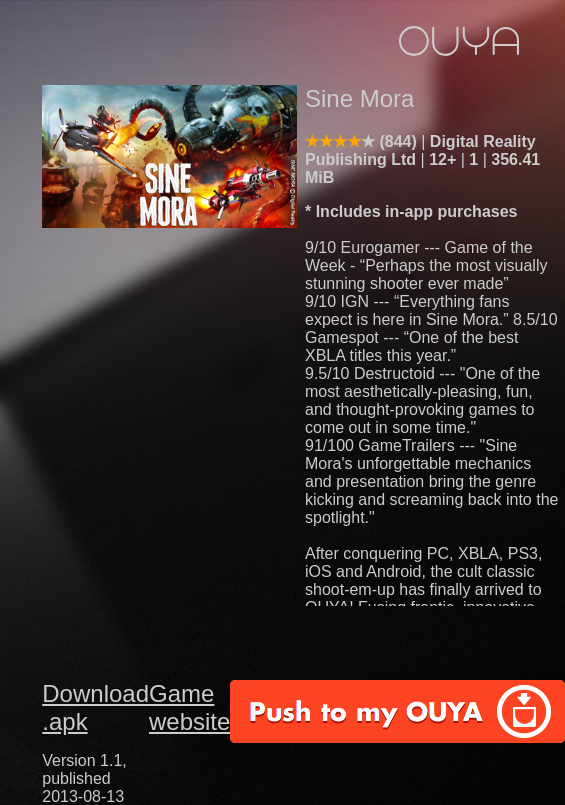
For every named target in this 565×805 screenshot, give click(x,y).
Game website (189, 707)
